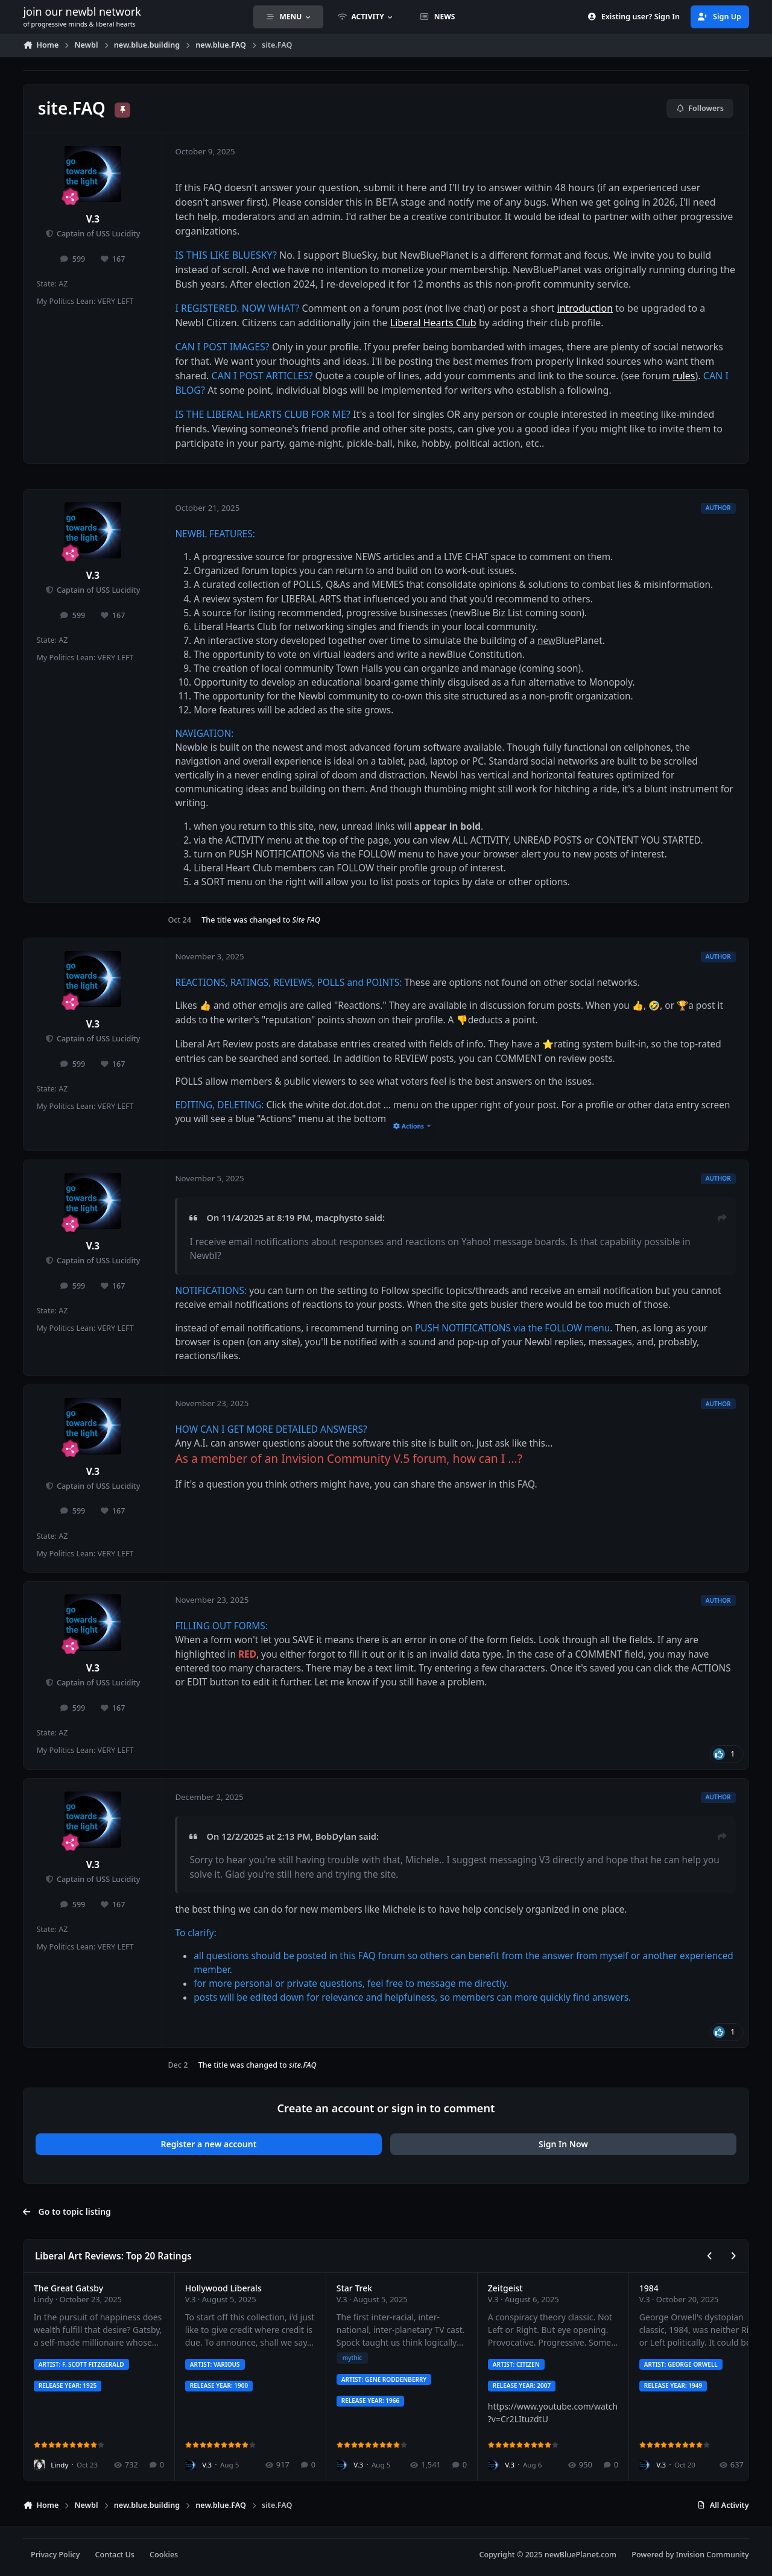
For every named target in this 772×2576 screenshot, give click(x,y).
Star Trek (354, 2288)
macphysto (339, 1217)
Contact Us (114, 2554)
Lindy (44, 2299)
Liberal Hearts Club (433, 322)
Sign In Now (563, 2144)
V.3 (93, 219)
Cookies (164, 2554)
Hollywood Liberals (223, 2288)
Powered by (689, 2554)
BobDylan (336, 1836)
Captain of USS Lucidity (98, 234)
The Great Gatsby (68, 2288)
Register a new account (209, 2144)
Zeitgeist (505, 2288)
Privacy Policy (55, 2554)
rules (683, 375)
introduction (585, 308)
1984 (649, 2288)
